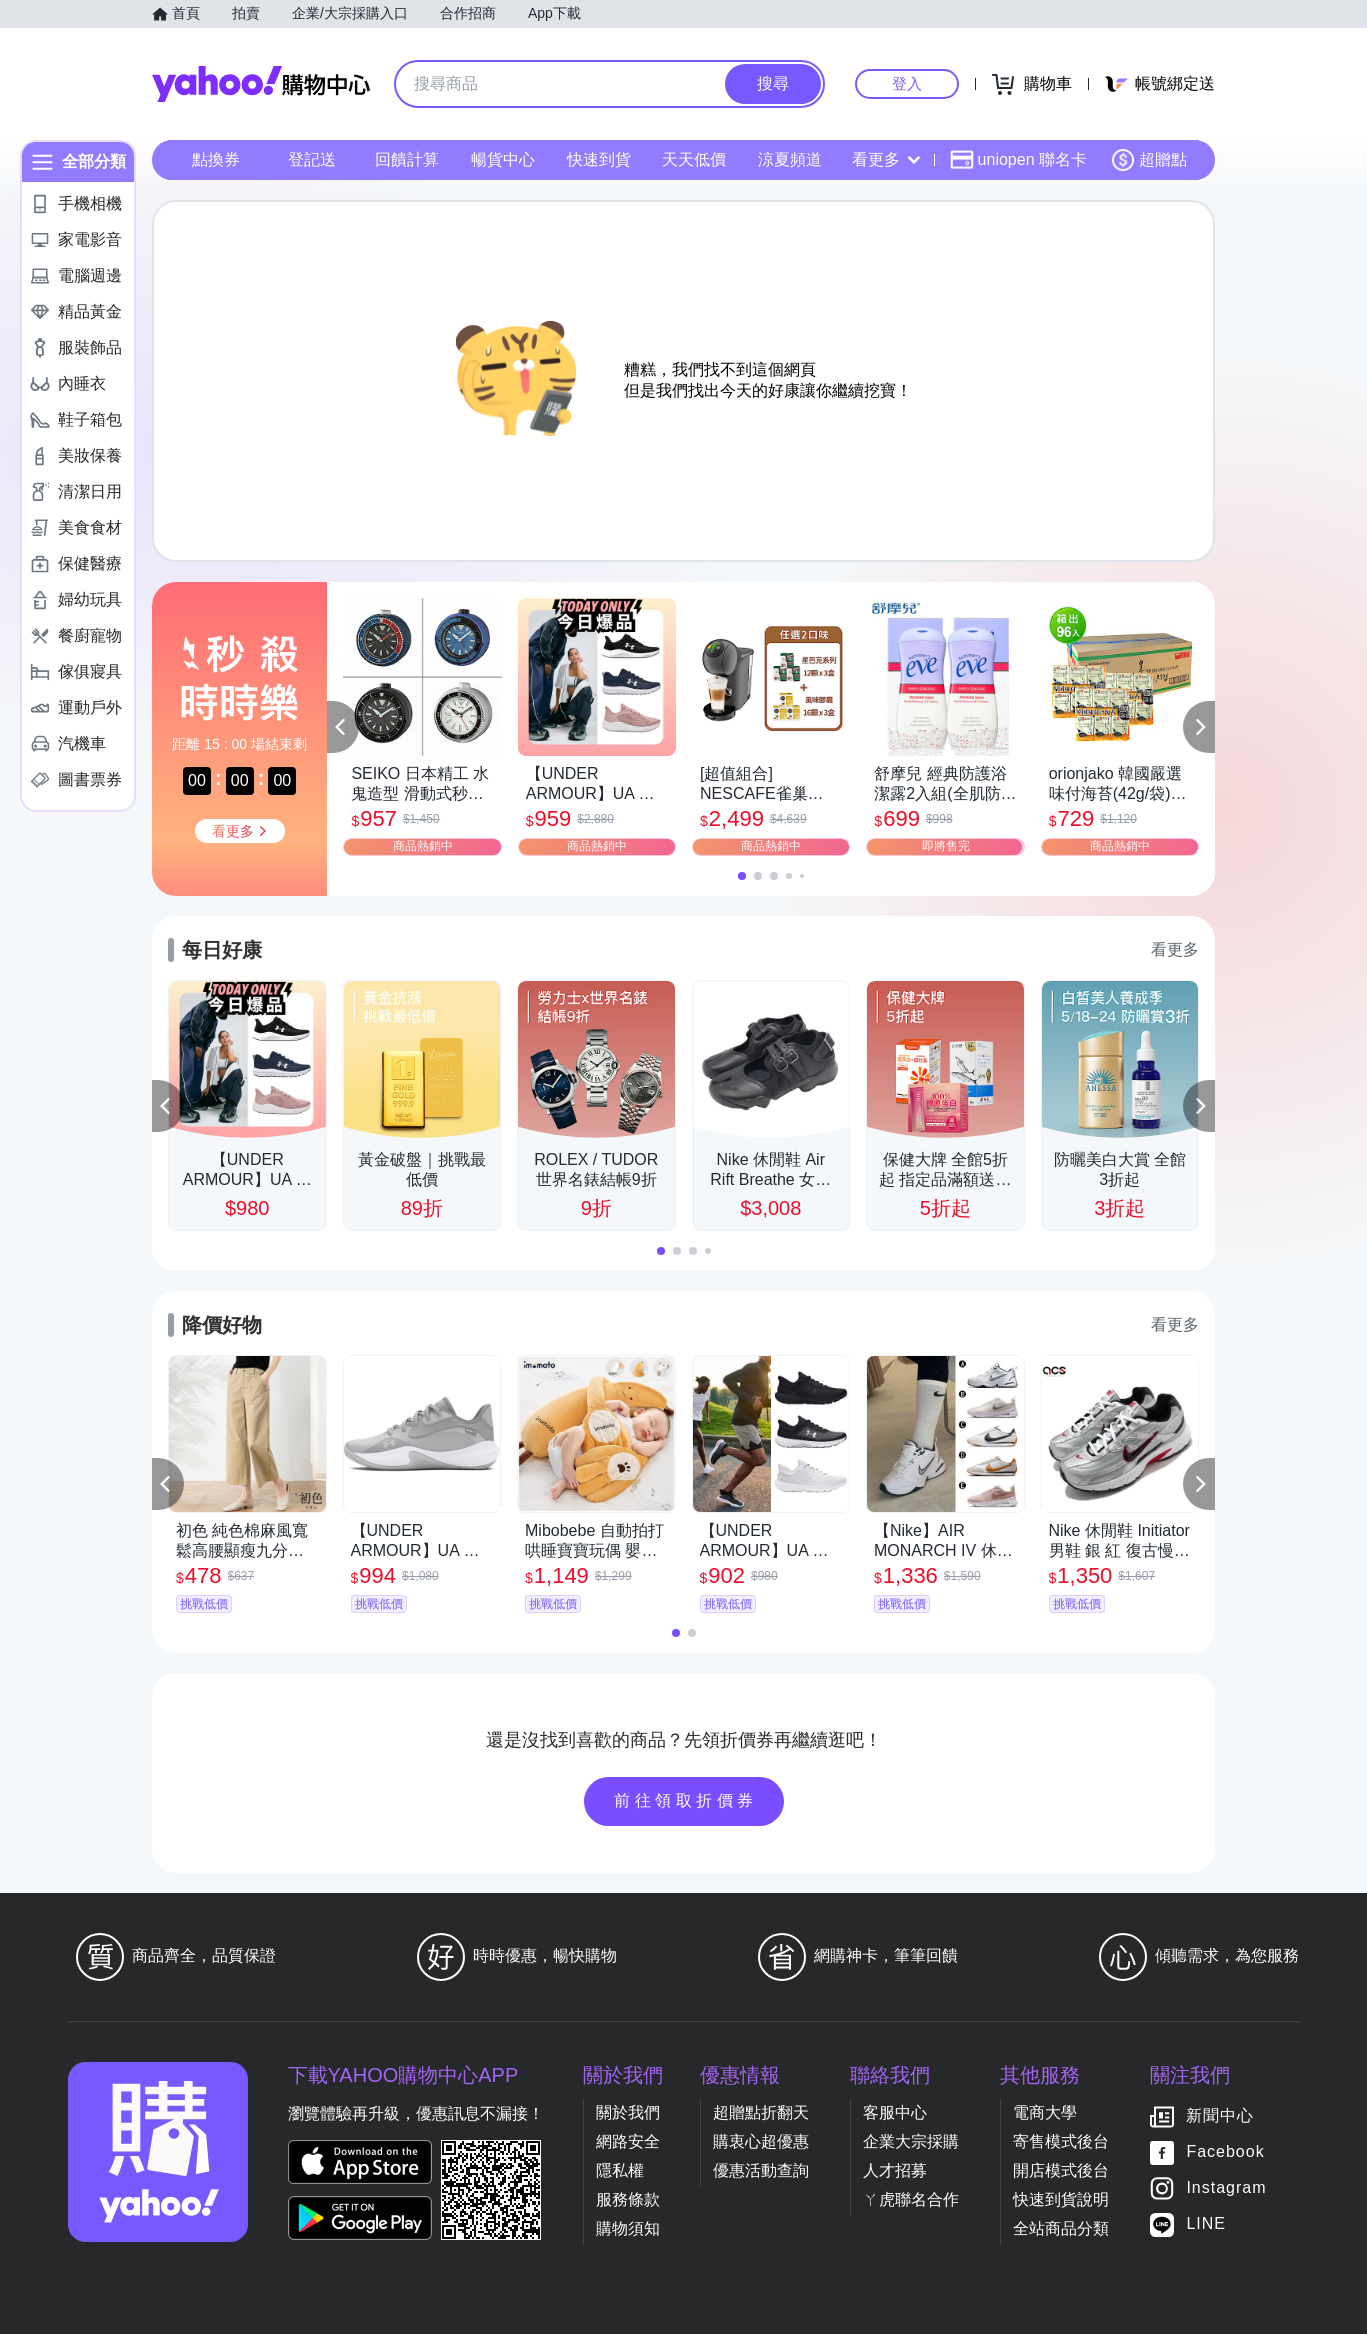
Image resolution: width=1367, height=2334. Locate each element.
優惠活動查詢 (761, 2170)
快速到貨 (599, 159)
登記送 (312, 159)
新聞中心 (1220, 2116)
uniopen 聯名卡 (1018, 160)
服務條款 (628, 2199)
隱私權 (620, 2170)
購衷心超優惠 (761, 2141)
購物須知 (628, 2228)
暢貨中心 (503, 159)
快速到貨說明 (1061, 2199)
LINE (1206, 2224)
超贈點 (1149, 160)
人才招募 (895, 2170)
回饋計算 (407, 159)
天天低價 (694, 159)
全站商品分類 (1061, 2228)
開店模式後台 (1061, 2170)
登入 (907, 83)
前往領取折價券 (686, 1800)
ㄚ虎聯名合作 (911, 2199)
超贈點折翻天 (761, 2112)
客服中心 (895, 2112)
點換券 (216, 159)
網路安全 (628, 2141)
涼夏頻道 (790, 159)
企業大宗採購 (911, 2141)
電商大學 (1045, 2112)
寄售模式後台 (1061, 2141)
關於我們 (628, 2112)
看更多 (886, 159)
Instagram (1226, 2188)
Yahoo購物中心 (261, 84)
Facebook (1225, 2152)
